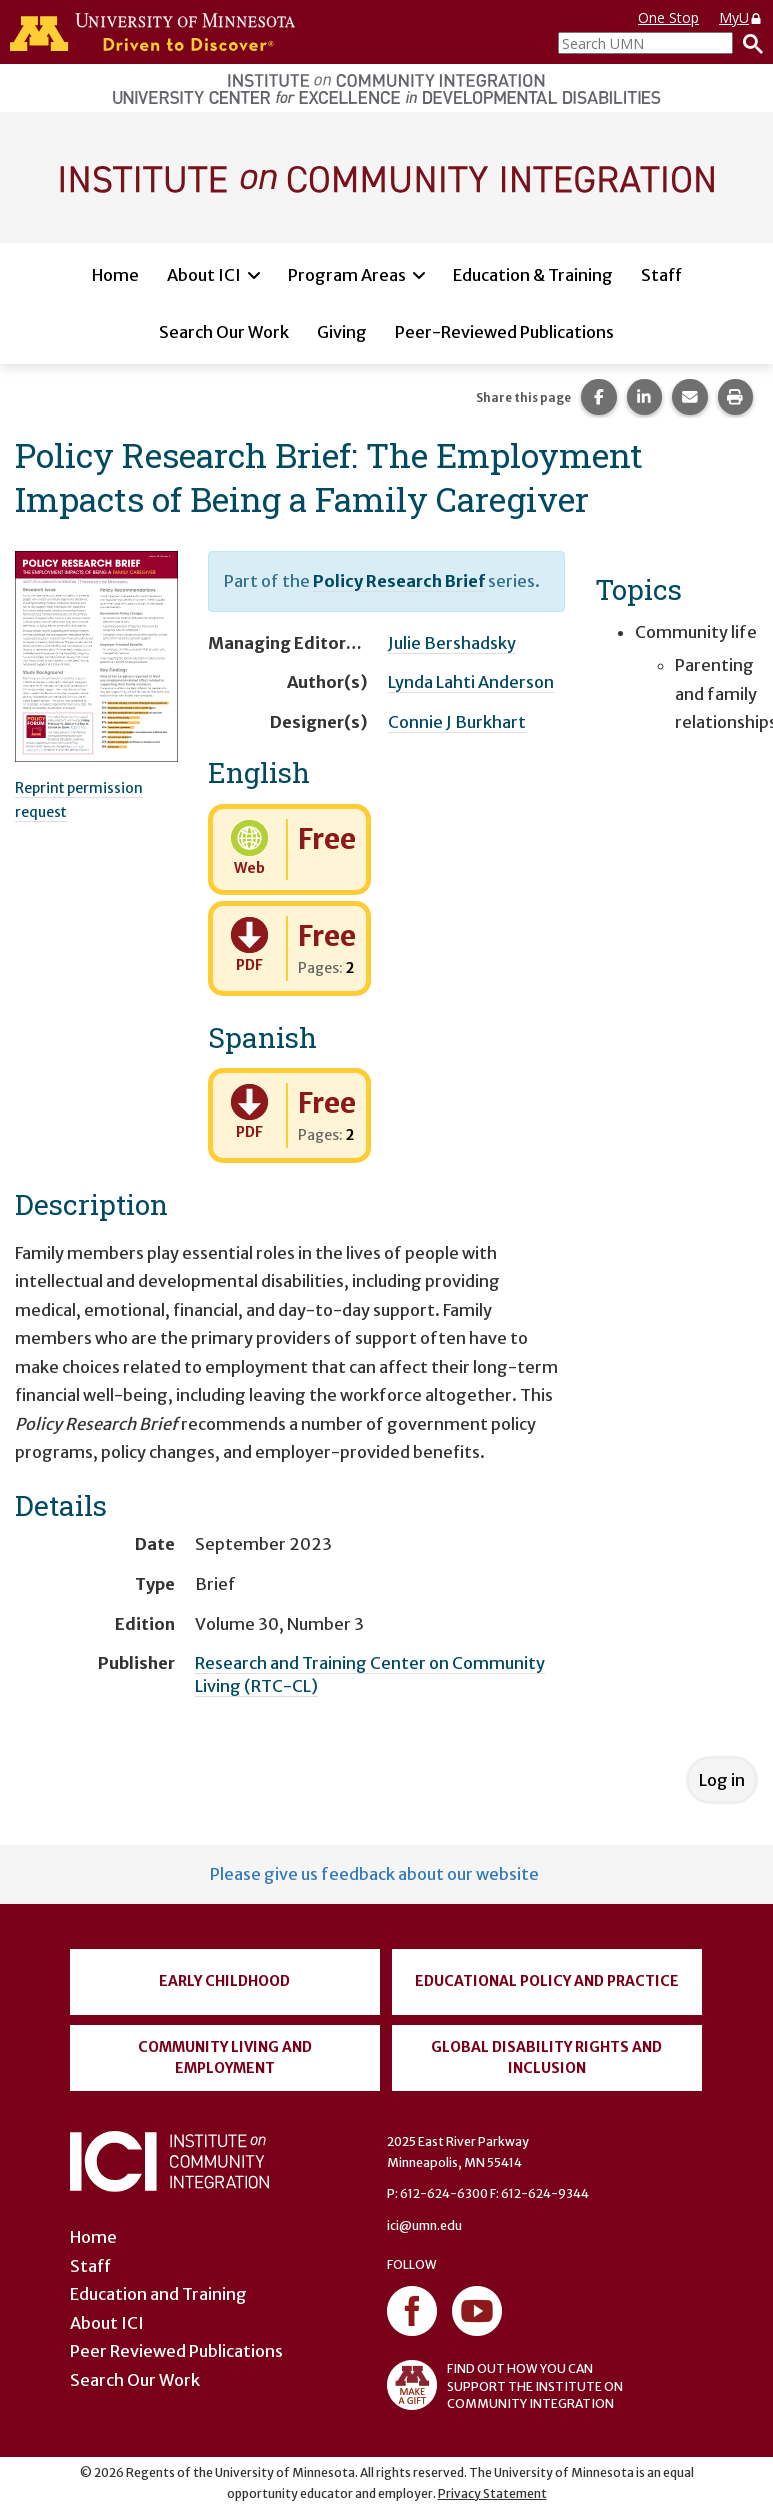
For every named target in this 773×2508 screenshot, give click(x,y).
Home (115, 275)
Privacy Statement (492, 2493)
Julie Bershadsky (452, 643)
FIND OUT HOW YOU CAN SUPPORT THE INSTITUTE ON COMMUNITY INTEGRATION (505, 2385)
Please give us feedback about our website (374, 1874)
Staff (661, 275)
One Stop (668, 17)
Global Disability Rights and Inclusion (546, 2057)
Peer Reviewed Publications (176, 2351)
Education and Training (158, 2294)
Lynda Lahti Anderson (471, 682)
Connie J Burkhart (457, 722)
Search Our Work (224, 332)
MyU (741, 17)
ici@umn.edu (424, 2225)
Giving (342, 332)
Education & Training (533, 275)
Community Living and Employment (225, 2057)
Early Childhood (224, 1981)
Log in (722, 1780)
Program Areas (347, 275)
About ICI (204, 275)
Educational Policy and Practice (547, 1981)
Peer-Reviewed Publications (504, 332)
